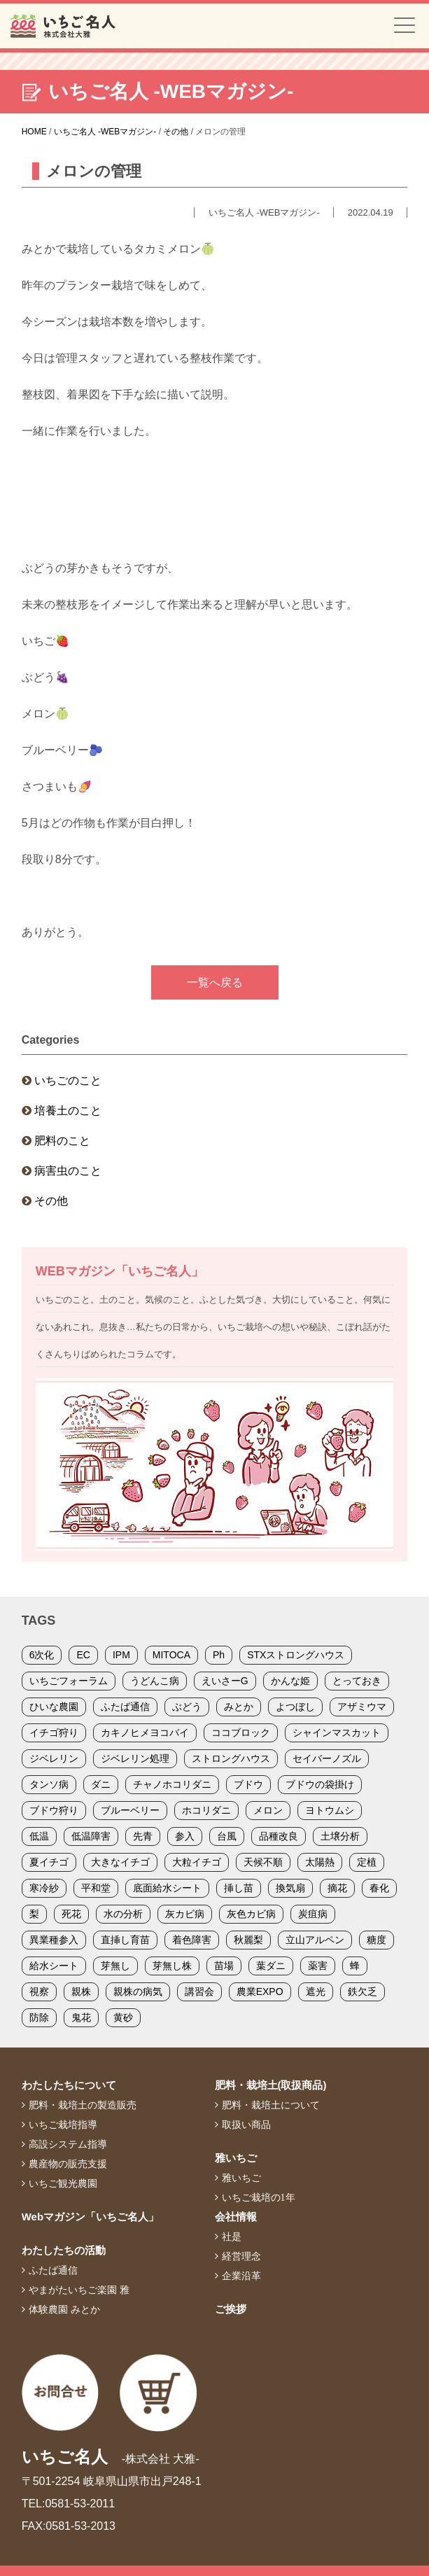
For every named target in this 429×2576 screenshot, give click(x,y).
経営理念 (241, 2256)
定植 (367, 1862)
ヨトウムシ (329, 1810)
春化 (379, 1887)
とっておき (356, 1680)
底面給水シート (167, 1887)
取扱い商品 (246, 2124)
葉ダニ (271, 1965)
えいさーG (225, 1680)
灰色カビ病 (251, 1913)
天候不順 (263, 1862)
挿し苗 (238, 1887)
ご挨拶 (230, 2309)
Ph (219, 1654)
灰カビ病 (184, 1913)
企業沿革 (241, 2276)
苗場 (224, 1965)
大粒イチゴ (196, 1862)
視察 (39, 1991)
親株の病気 (137, 1991)
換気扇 (290, 1887)
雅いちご (236, 2158)
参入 (185, 1836)
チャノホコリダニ (172, 1784)
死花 (71, 1913)
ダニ (101, 1784)
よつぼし (295, 1706)
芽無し (115, 1965)
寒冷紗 (44, 1887)
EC (83, 1654)
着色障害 (191, 1939)
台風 (227, 1836)
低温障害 (91, 1836)
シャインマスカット (337, 1732)
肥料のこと (62, 1141)
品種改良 (278, 1836)
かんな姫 (290, 1680)
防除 (39, 2017)
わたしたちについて (69, 2085)
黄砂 (123, 2017)
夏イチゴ (49, 1862)
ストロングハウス (231, 1758)
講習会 (199, 1991)
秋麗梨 (248, 1939)
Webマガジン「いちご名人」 (90, 2216)
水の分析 (123, 1913)
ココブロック (240, 1732)
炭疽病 (313, 1913)
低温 (39, 1836)
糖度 (376, 1939)
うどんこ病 (154, 1680)
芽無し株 (172, 1965)
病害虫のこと (67, 1171)
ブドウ (248, 1784)
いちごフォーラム (68, 1680)
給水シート (53, 1965)
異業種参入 (53, 1939)
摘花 (337, 1887)
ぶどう (187, 1706)
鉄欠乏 (362, 1991)
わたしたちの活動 (64, 2250)
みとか (238, 1706)
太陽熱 (320, 1862)
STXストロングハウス (295, 1654)
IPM (121, 1654)
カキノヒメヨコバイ (145, 1732)
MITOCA (171, 1654)
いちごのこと (67, 1080)
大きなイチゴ (120, 1862)
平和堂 (96, 1887)
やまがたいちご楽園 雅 (79, 2290)
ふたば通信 (125, 1706)
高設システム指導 (68, 2144)
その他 (51, 1201)
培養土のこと (67, 1110)
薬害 (318, 1965)
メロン (268, 1810)
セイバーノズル (327, 1758)
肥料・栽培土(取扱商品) (271, 2085)
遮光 (315, 1991)
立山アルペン (315, 1939)
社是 (231, 2236)
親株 (81, 1991)
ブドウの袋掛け (320, 1784)
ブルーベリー (130, 1810)
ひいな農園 (53, 1706)
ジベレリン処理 (135, 1758)
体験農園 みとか (64, 2309)
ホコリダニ (206, 1810)
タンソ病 (49, 1784)
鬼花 (81, 2017)
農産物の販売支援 (68, 2164)
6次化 (42, 1654)
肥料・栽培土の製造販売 (82, 2105)
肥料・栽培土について (271, 2105)
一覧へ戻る (215, 982)
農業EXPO (260, 1991)
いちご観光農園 (63, 2183)
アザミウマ (361, 1706)
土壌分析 (340, 1836)
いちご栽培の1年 (258, 2197)
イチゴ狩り (53, 1732)
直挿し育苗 (125, 1939)
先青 (143, 1836)
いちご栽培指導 (63, 2124)
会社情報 (236, 2216)
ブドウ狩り (53, 1810)
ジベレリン (53, 1758)
